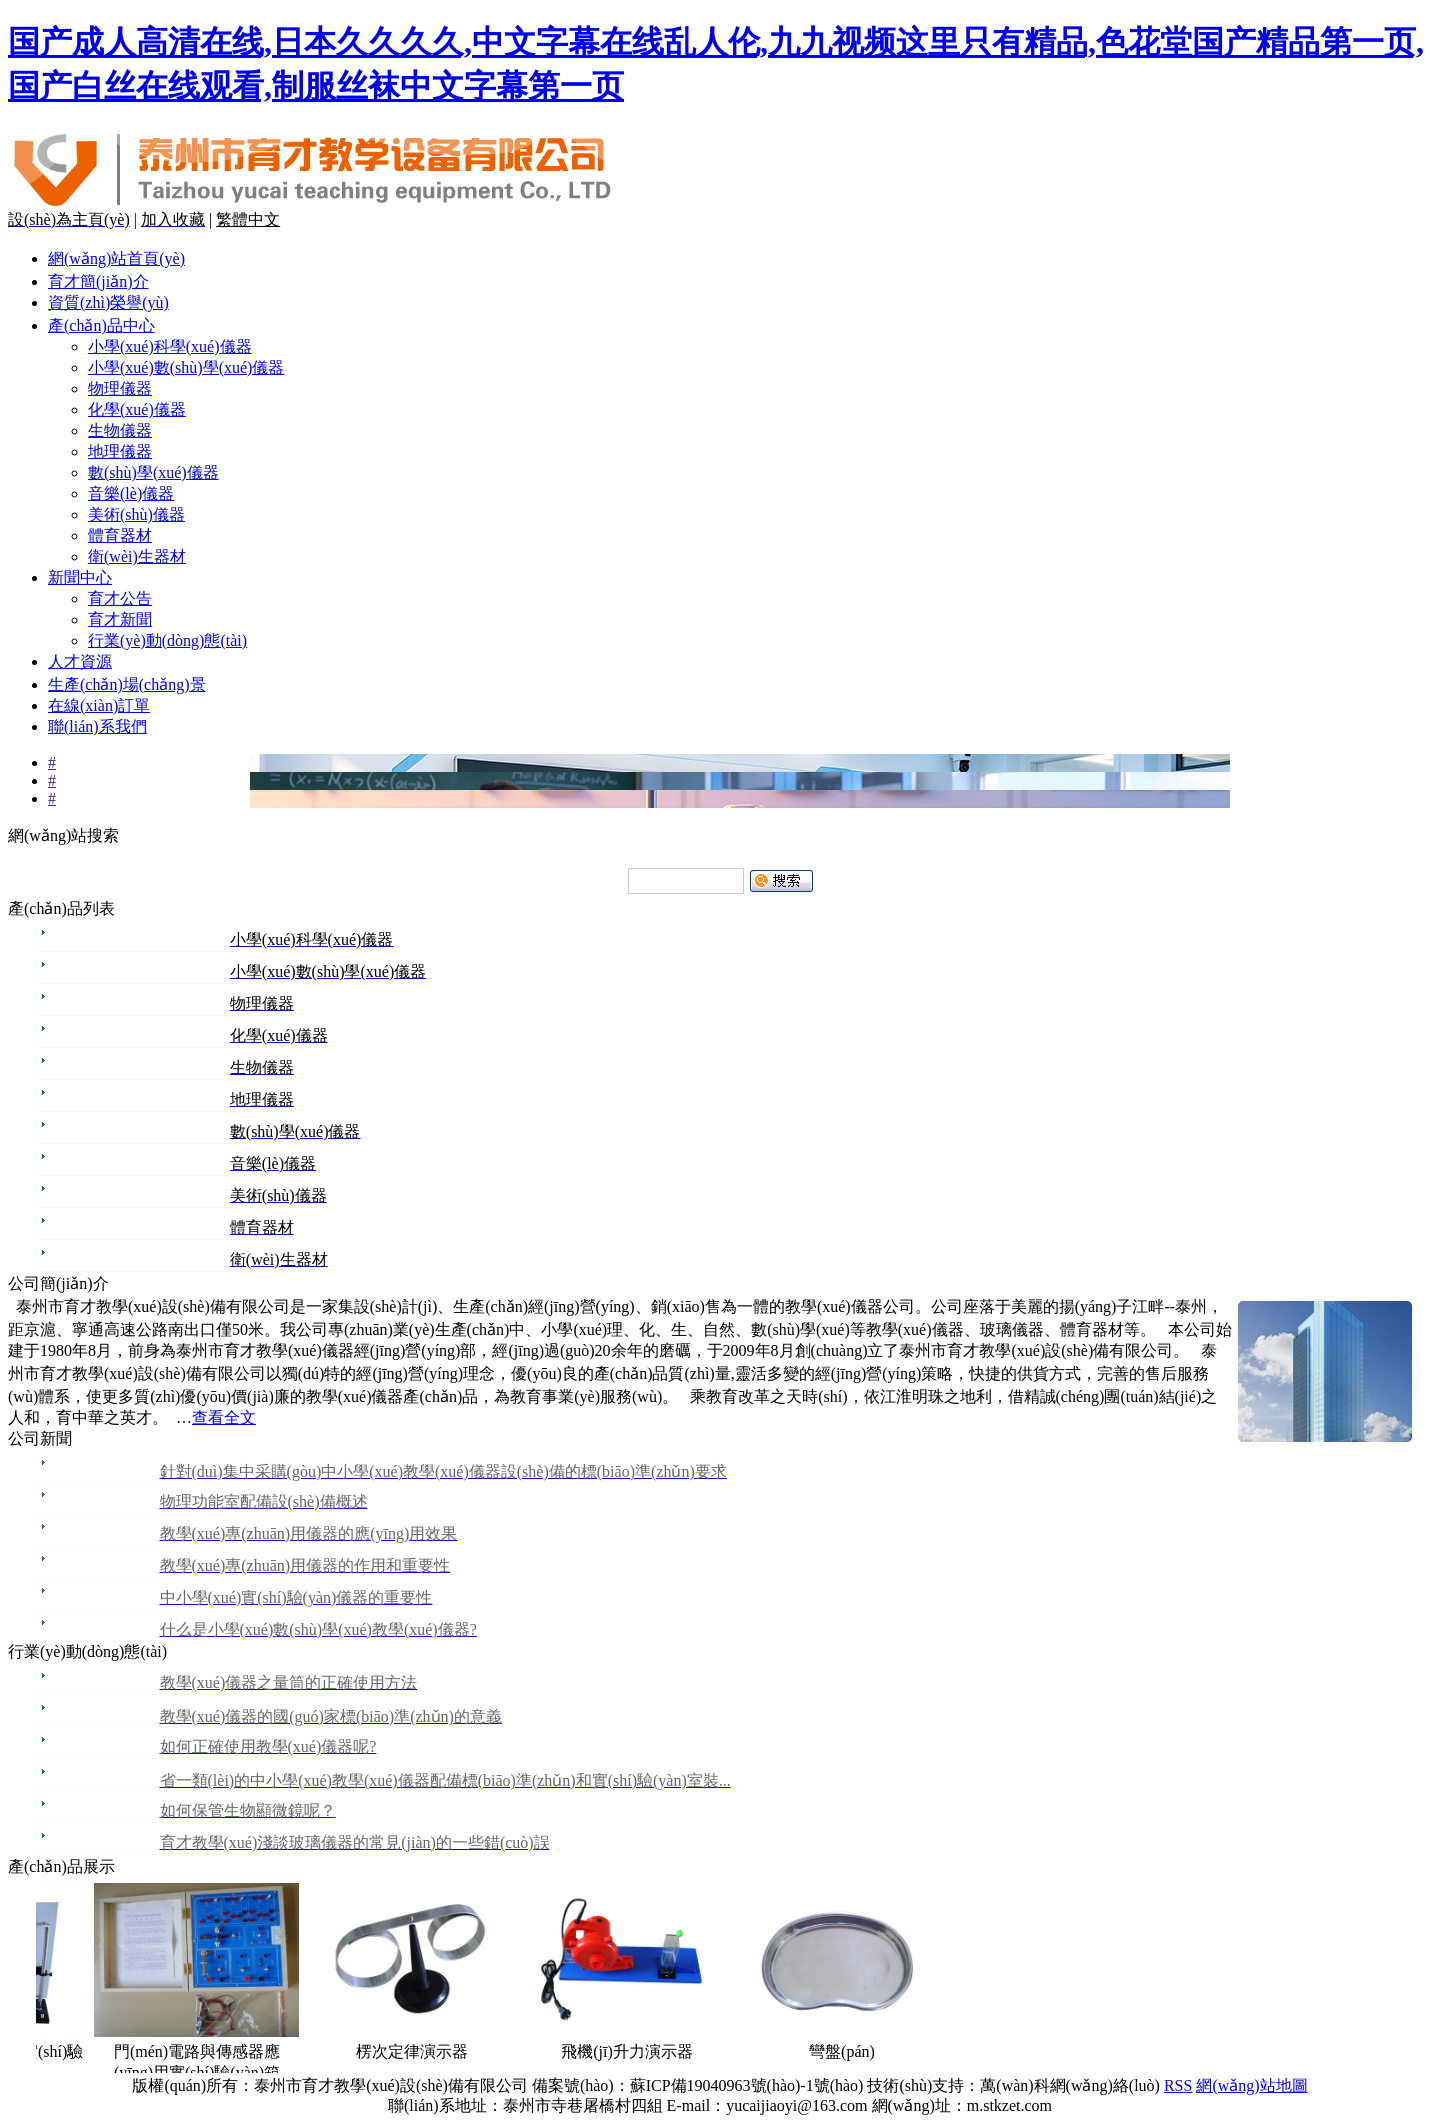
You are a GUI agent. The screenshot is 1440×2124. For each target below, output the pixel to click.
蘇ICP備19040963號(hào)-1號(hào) (747, 2085)
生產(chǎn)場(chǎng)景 (127, 684)
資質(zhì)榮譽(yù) (108, 302)
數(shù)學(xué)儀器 (153, 472)
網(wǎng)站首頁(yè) (116, 258)
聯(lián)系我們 (97, 726)
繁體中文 (248, 219)
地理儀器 (120, 451)
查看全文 (224, 1417)
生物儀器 (120, 430)
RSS (1178, 2085)
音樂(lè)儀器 (131, 493)
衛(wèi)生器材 (137, 556)
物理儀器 (120, 388)
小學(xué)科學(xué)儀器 (170, 346)
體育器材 (120, 535)
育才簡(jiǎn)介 (98, 281)
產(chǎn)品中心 (101, 325)
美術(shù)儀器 (136, 514)
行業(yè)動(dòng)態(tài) (167, 640)
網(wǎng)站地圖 (1251, 2085)
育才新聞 (120, 619)
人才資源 (80, 661)
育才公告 (120, 598)
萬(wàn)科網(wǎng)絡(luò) (1072, 2085)
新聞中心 (80, 577)
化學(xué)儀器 (137, 409)
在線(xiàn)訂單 (99, 705)
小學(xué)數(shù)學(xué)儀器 (186, 367)
